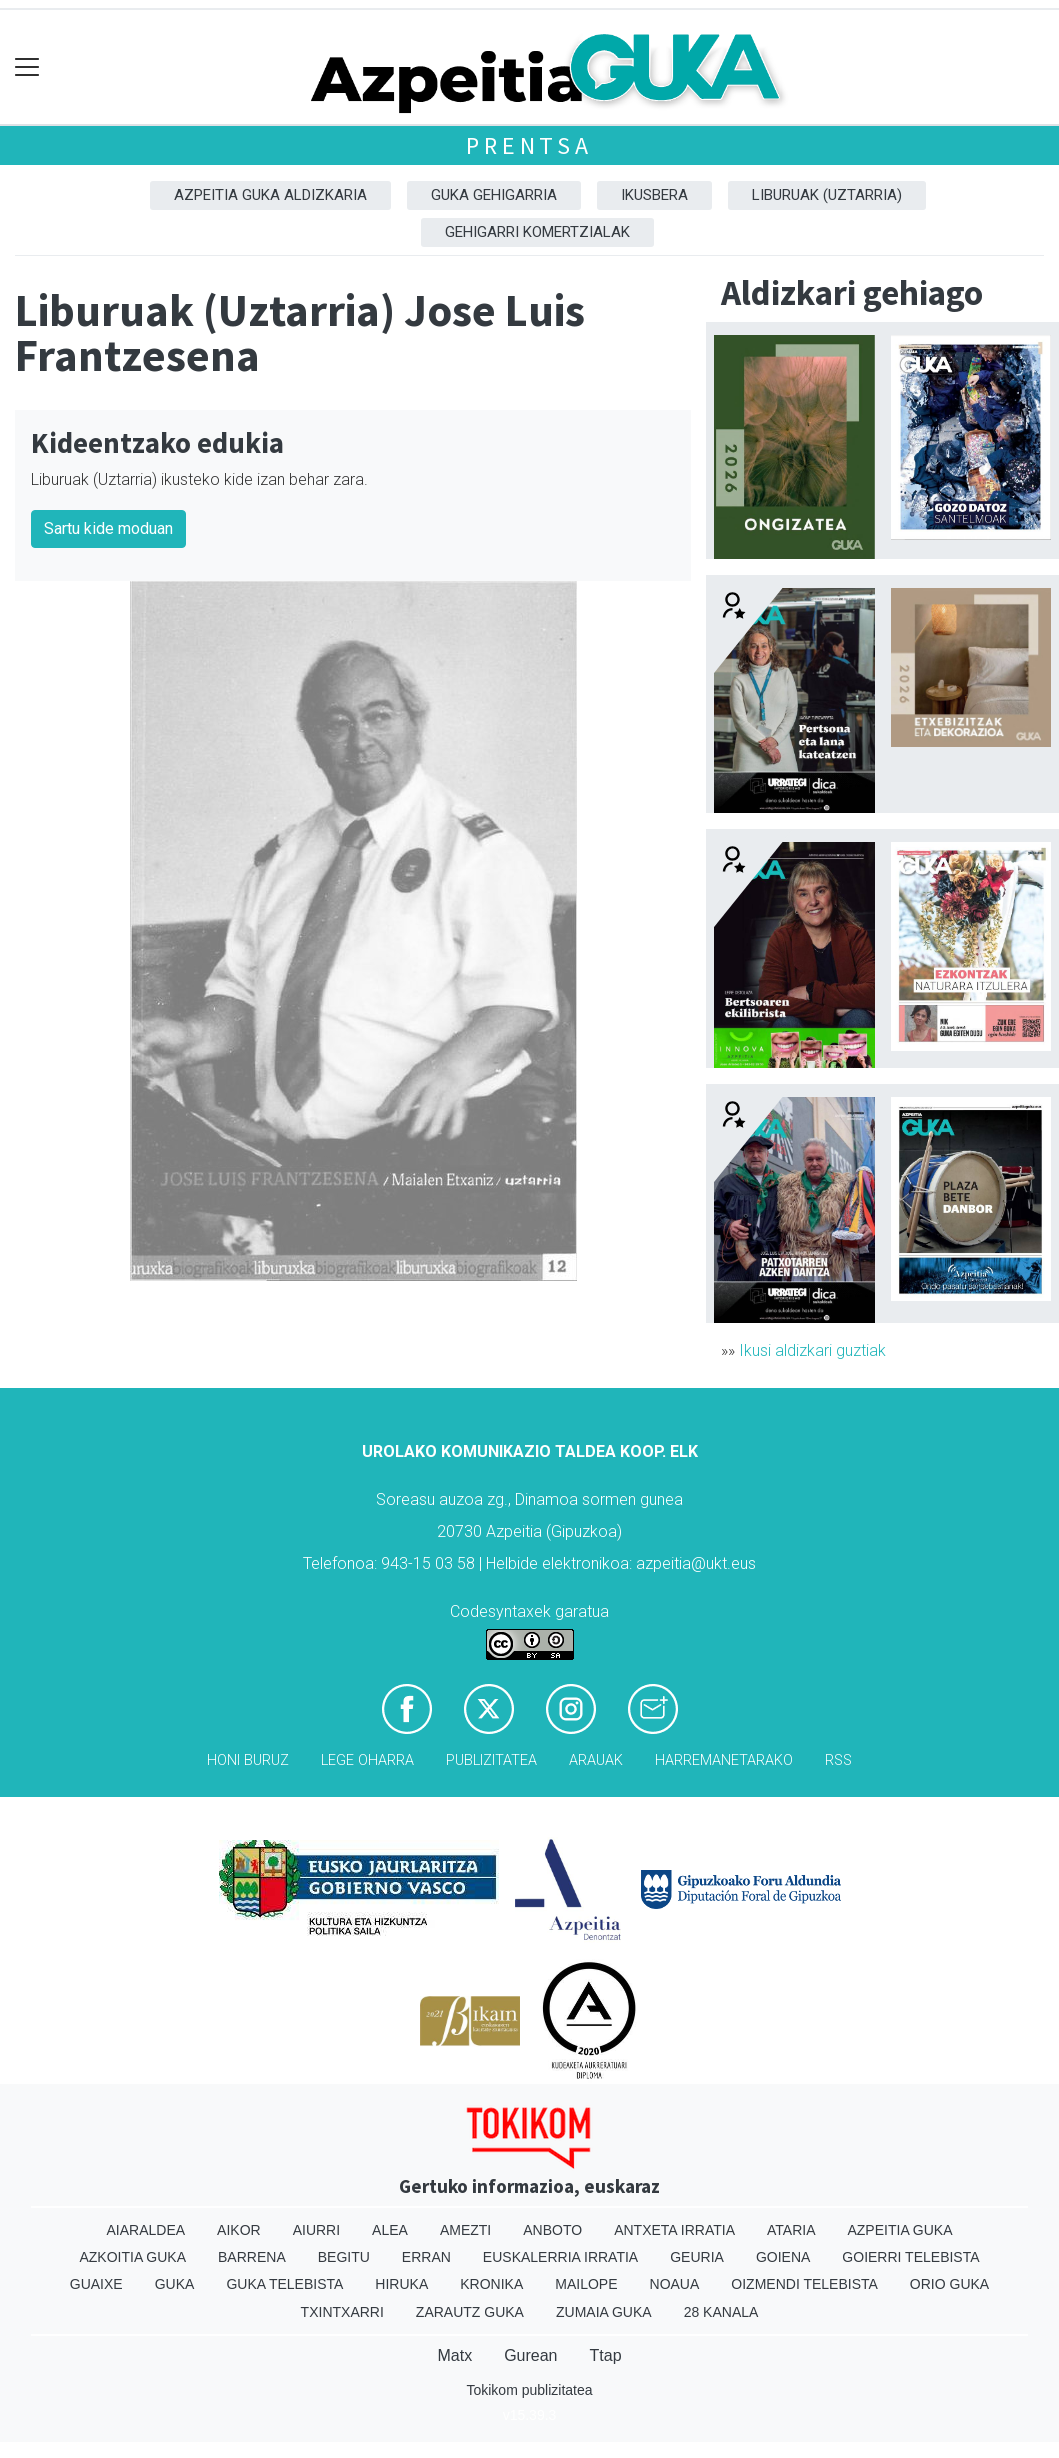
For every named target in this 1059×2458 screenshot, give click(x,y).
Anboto (552, 2230)
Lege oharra (367, 1760)
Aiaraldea (145, 2230)
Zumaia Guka (604, 2312)
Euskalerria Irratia (560, 2257)
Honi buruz (248, 1760)
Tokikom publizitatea (529, 2390)
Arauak (596, 1760)
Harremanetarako (724, 1760)
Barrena (252, 2257)
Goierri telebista (910, 2257)
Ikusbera (654, 195)
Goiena (783, 2257)
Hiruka (401, 2284)
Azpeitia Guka (899, 2230)
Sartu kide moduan (108, 528)
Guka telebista (284, 2284)
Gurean (530, 2355)
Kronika (491, 2284)
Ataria (791, 2230)
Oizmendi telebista (804, 2284)
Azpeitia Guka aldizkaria (270, 195)
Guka (175, 2284)
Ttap (606, 2355)
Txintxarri (342, 2312)
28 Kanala (721, 2312)
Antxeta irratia (674, 2230)
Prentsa (529, 145)
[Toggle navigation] (27, 67)
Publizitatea (491, 1760)
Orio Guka (949, 2284)
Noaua (675, 2284)
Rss (838, 1760)
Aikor (239, 2230)
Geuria (697, 2257)
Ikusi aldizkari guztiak (812, 1350)
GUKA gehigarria (494, 195)
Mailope (586, 2284)
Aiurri (316, 2230)
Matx (454, 2355)
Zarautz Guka (470, 2312)
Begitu (344, 2257)
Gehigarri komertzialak (537, 232)
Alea (390, 2230)
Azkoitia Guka (132, 2257)
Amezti (465, 2230)
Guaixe (96, 2284)
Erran (426, 2257)
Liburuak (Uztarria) (827, 195)
